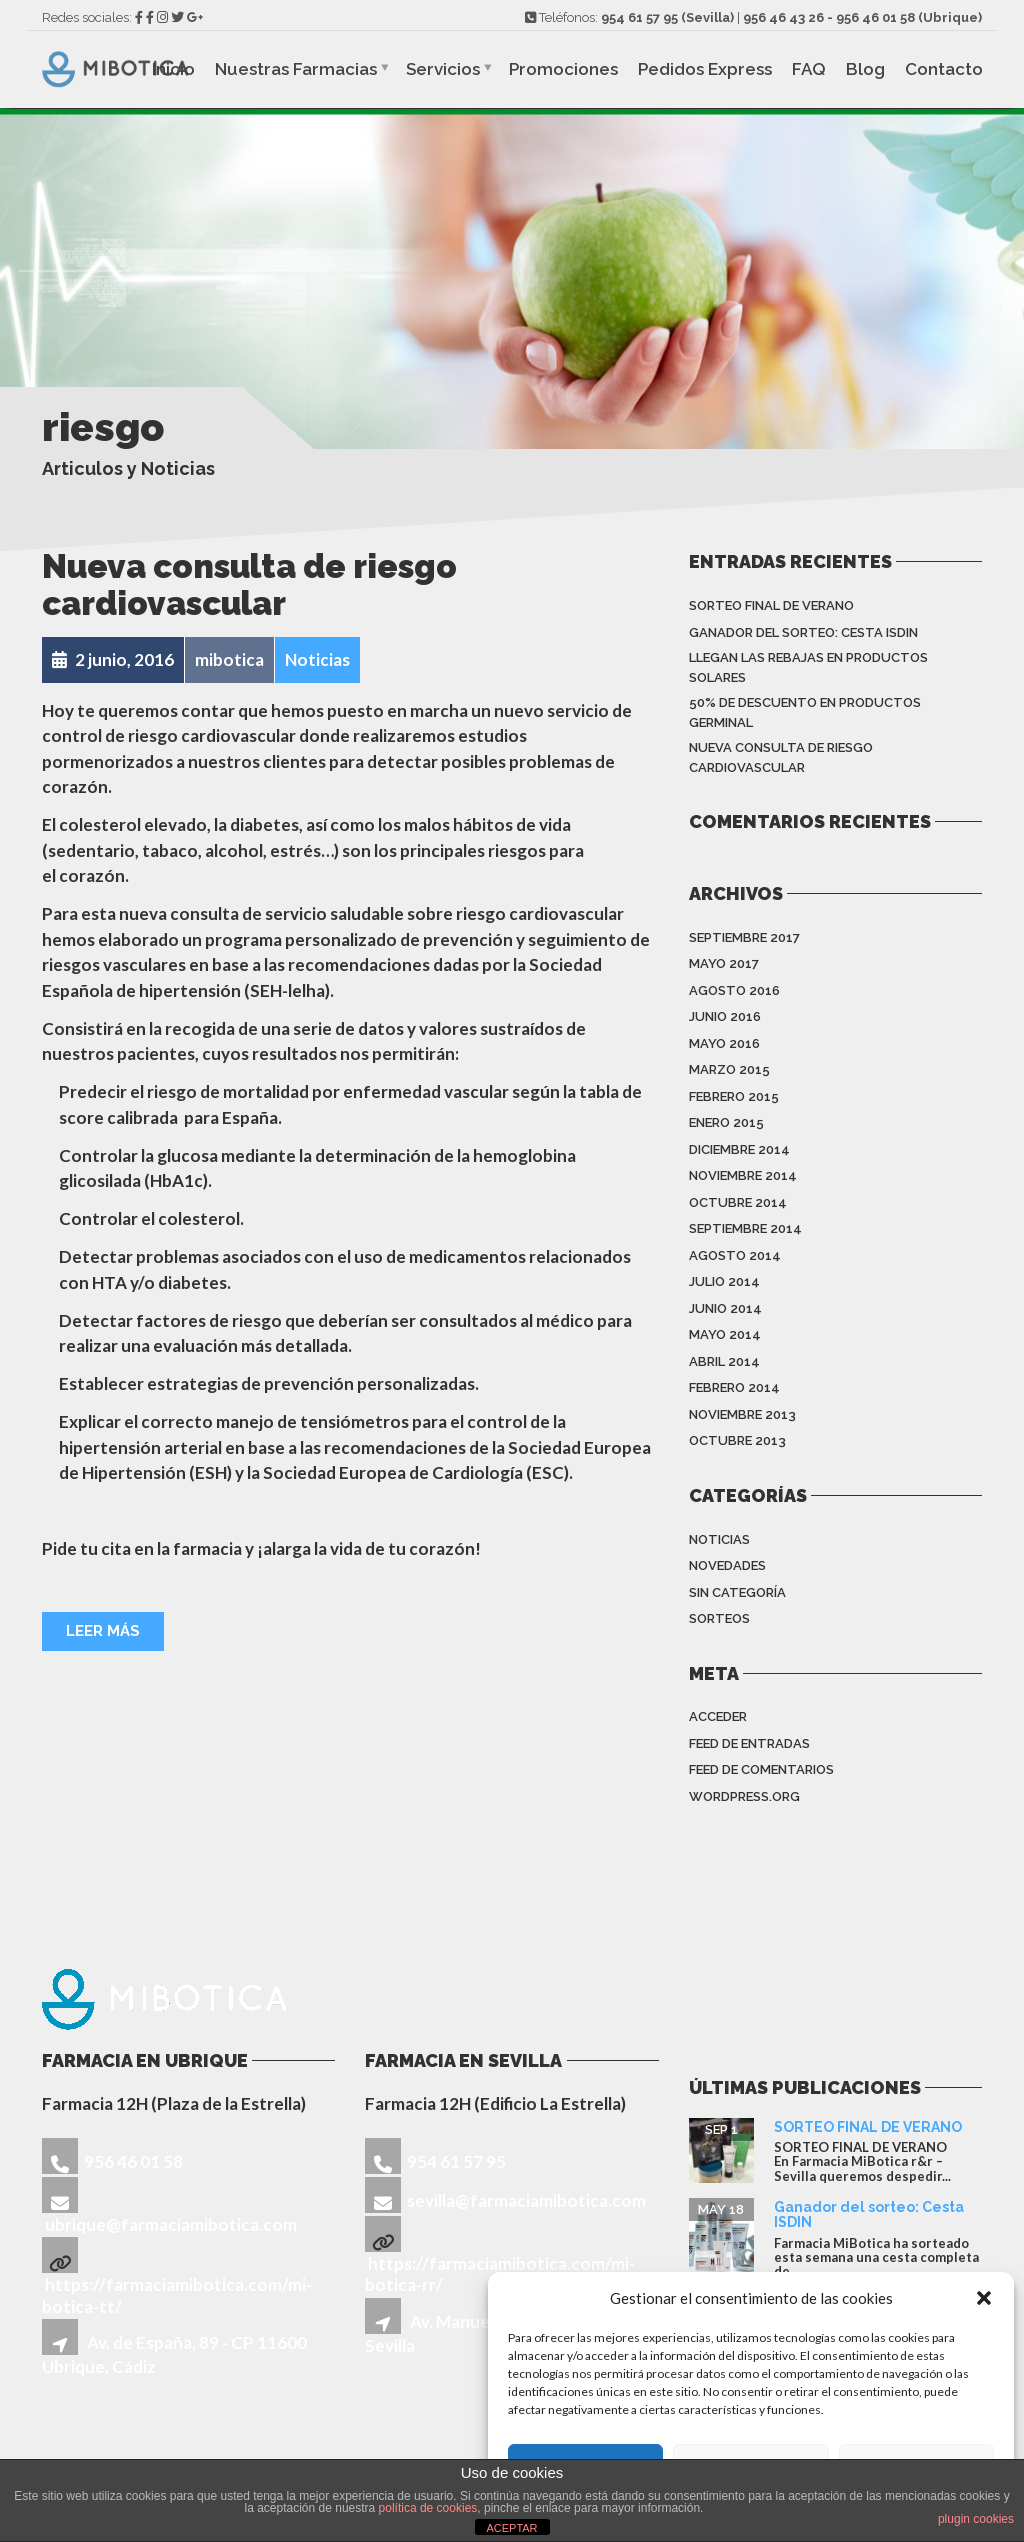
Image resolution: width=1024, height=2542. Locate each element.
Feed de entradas (749, 1743)
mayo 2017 (724, 963)
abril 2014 (724, 1361)
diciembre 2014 (739, 1149)
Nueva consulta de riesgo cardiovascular (249, 584)
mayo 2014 (725, 1334)
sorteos (719, 1618)
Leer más (103, 1631)
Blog (865, 69)
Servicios (443, 69)
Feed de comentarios (761, 1769)
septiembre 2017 (744, 937)
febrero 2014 (734, 1387)
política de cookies (428, 2508)
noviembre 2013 (742, 1414)
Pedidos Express (705, 69)
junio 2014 (725, 1308)
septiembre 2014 (745, 1228)
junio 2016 (725, 1016)
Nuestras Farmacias (296, 69)
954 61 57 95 (639, 17)
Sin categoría (737, 1592)
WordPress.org (744, 1796)
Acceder (718, 1716)
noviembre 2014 (743, 1175)
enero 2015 (726, 1122)
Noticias (719, 1539)
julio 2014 (724, 1281)
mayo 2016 (724, 1043)
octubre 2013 (737, 1440)
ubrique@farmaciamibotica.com (171, 2224)
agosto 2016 (734, 990)
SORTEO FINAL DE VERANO (771, 605)
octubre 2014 (738, 1202)
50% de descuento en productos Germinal (805, 712)
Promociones (563, 69)
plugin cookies (976, 2519)
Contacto (944, 69)
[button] (984, 2298)
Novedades (727, 1565)
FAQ (809, 69)
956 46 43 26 (783, 17)
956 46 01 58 (875, 17)
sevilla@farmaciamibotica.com (526, 2200)
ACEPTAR (511, 2528)
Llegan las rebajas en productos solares (808, 667)
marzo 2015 (729, 1069)
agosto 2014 (735, 1255)
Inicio (173, 69)
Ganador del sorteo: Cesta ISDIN (803, 632)
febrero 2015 (734, 1096)
